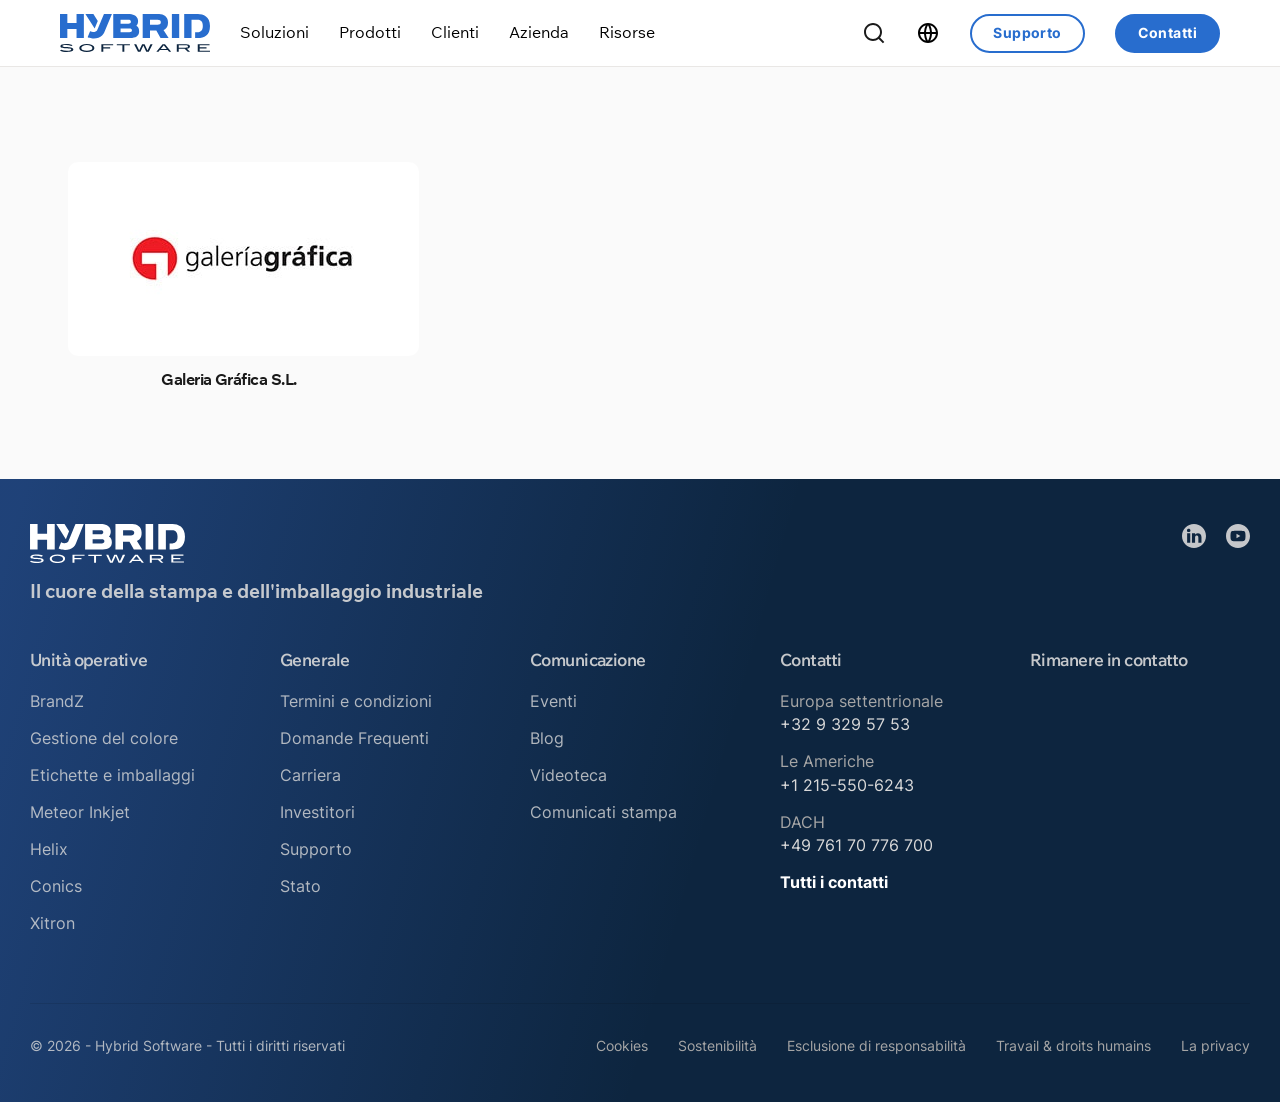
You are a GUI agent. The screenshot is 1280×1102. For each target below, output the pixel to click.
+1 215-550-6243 (847, 785)
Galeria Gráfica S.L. (228, 379)
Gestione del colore (104, 738)
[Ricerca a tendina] (874, 33)
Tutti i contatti (834, 882)
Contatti (1167, 32)
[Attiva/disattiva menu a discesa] (274, 32)
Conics (56, 886)
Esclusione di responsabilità (876, 1045)
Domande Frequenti (354, 738)
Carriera (310, 775)
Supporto (1027, 32)
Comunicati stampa (603, 812)
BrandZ (57, 701)
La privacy (1215, 1045)
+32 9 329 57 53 (845, 724)
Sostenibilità (717, 1045)
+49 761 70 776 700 (856, 845)
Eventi (553, 701)
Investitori (317, 812)
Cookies (622, 1045)
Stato (300, 886)
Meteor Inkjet (80, 812)
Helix (49, 849)
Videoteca (568, 775)
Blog (547, 738)
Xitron (52, 923)
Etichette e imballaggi (112, 775)
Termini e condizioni (356, 701)
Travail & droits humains (1073, 1045)
